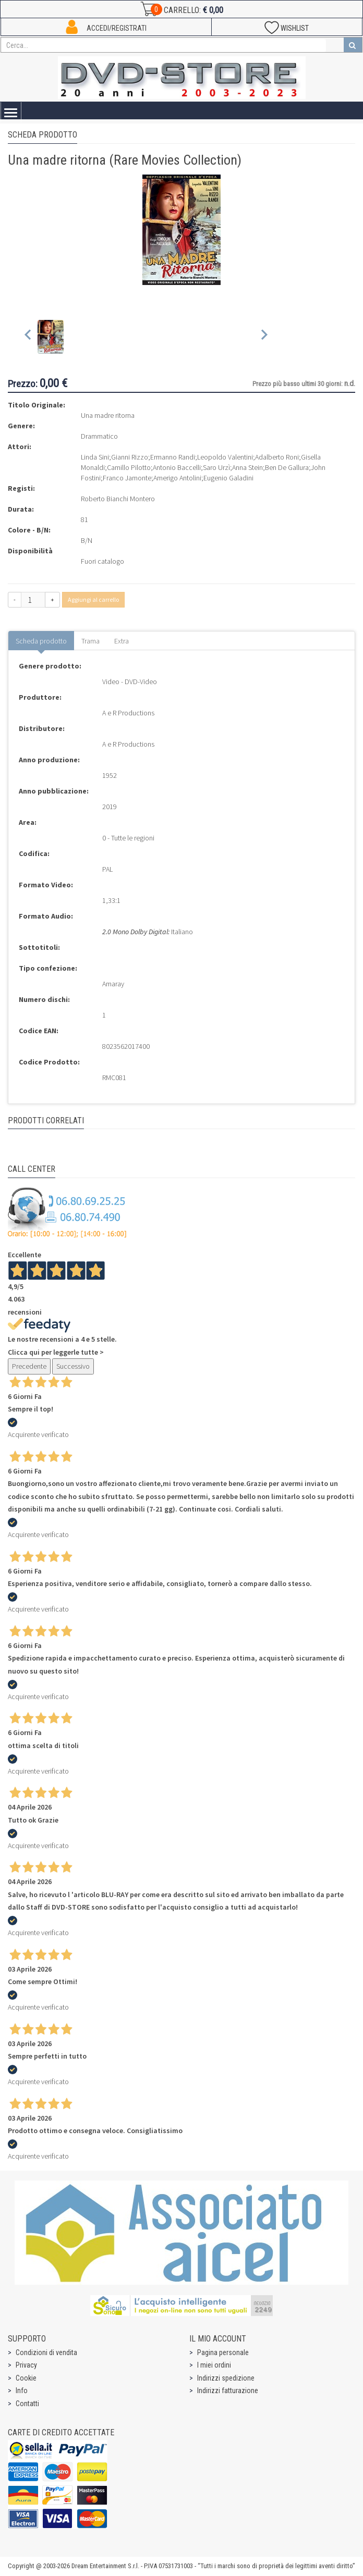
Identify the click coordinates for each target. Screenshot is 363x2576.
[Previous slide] (28, 336)
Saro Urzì (216, 467)
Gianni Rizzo (129, 457)
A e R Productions (128, 712)
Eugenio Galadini (228, 477)
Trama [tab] (90, 641)
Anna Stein (247, 467)
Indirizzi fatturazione (227, 2390)
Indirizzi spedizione (226, 2378)
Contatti (27, 2403)
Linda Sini (95, 457)
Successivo (73, 1366)
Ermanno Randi (172, 457)
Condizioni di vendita (46, 2352)
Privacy (26, 2365)
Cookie (26, 2378)
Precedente (29, 1366)
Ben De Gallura (287, 467)
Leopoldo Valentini (225, 457)
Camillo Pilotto (129, 467)
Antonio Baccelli (177, 467)
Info (22, 2390)
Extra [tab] (121, 641)
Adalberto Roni (277, 457)
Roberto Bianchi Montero (118, 498)
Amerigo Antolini (177, 477)
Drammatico (99, 436)
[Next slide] (263, 336)
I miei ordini (214, 2365)
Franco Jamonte (127, 477)
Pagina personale (223, 2352)
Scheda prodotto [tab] (41, 641)
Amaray (113, 983)
